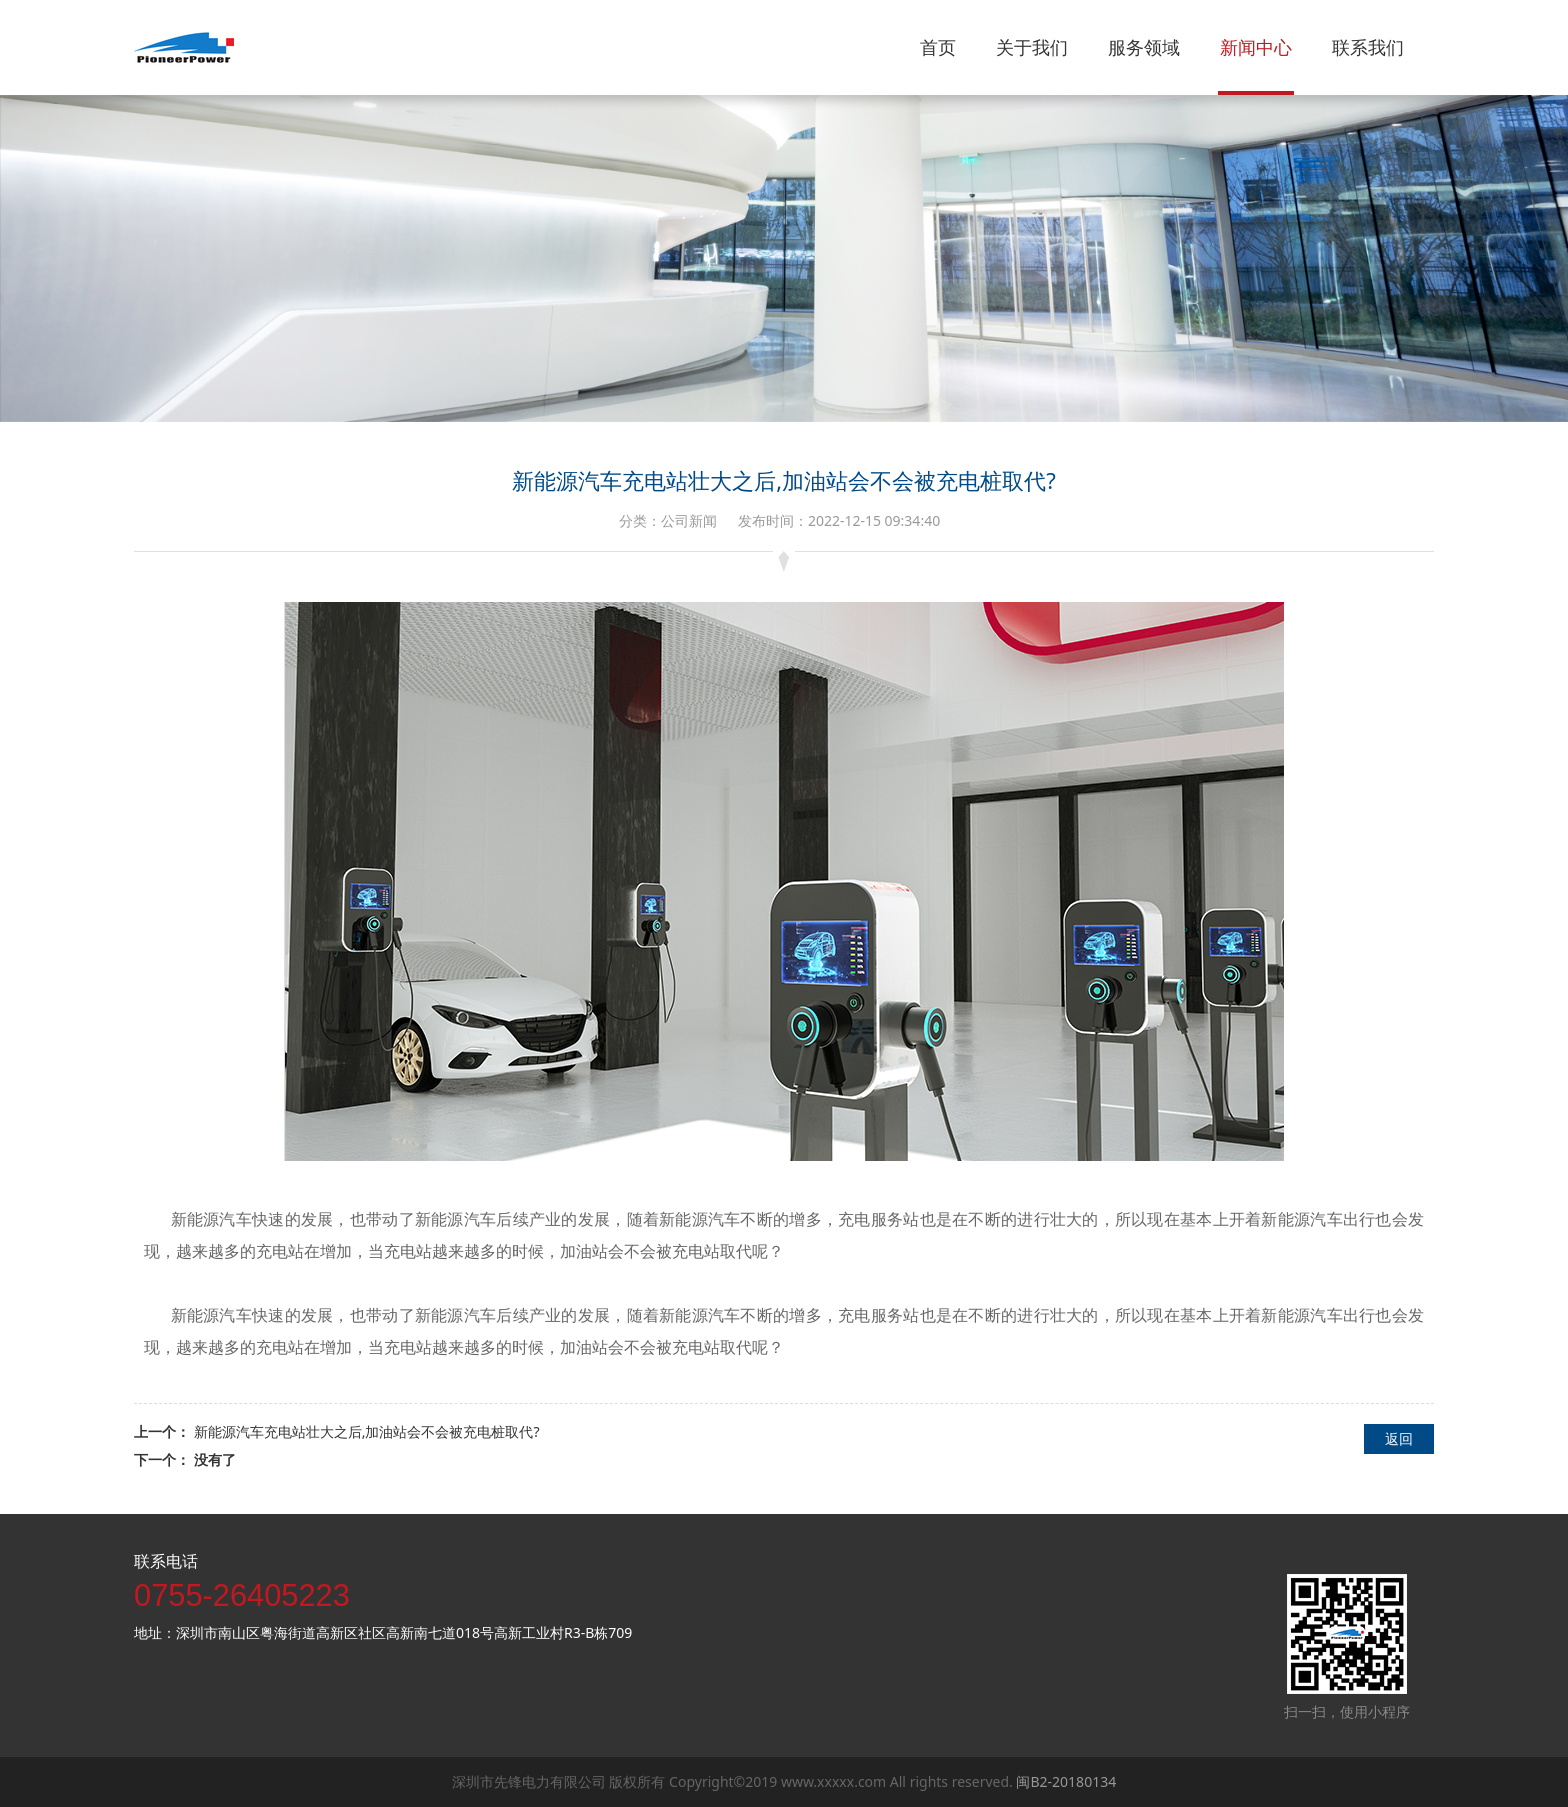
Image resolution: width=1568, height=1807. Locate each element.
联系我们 (1368, 47)
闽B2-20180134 (1066, 1781)
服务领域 (1144, 47)
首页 (938, 47)
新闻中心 (1256, 47)
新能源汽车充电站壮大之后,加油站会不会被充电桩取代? (367, 1431)
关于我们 (1032, 47)
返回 (1399, 1438)
